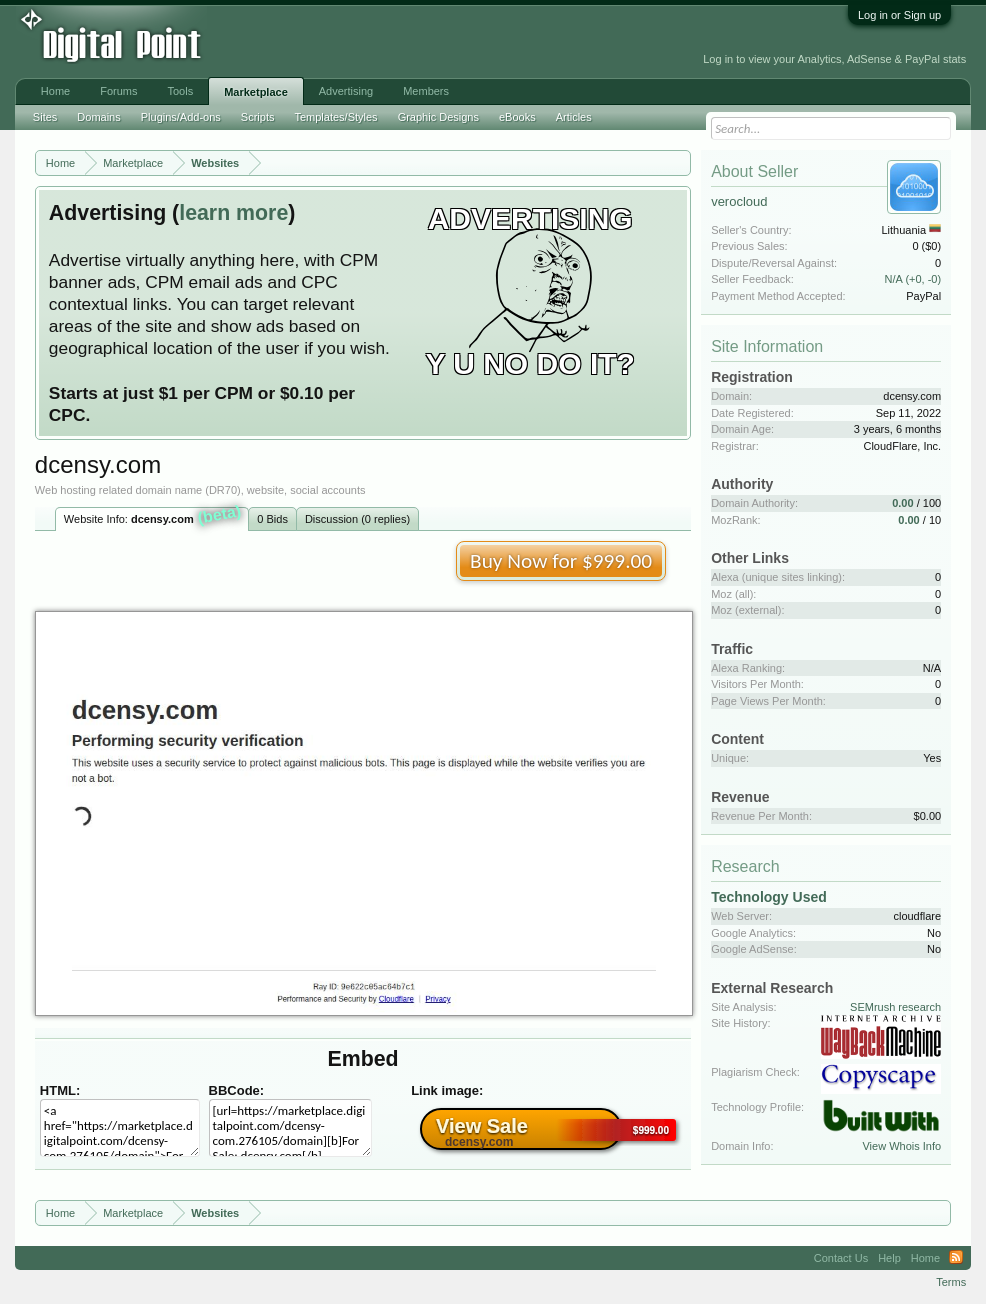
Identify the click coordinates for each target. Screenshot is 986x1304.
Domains (98, 117)
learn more (233, 213)
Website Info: (153, 517)
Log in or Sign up (899, 15)
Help (889, 1258)
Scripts (258, 117)
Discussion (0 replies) (357, 519)
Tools (180, 91)
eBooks (517, 117)
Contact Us (841, 1258)
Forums (118, 91)
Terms (951, 1282)
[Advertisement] (449, 42)
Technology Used (769, 897)
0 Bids (272, 519)
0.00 (902, 503)
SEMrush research (895, 1007)
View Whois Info (901, 1146)
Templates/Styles (335, 117)
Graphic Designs (438, 117)
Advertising (346, 91)
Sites (45, 117)
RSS (956, 1258)
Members (426, 91)
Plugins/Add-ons (181, 117)
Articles (574, 117)
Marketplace (256, 92)
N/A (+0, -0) (913, 279)
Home (55, 91)
